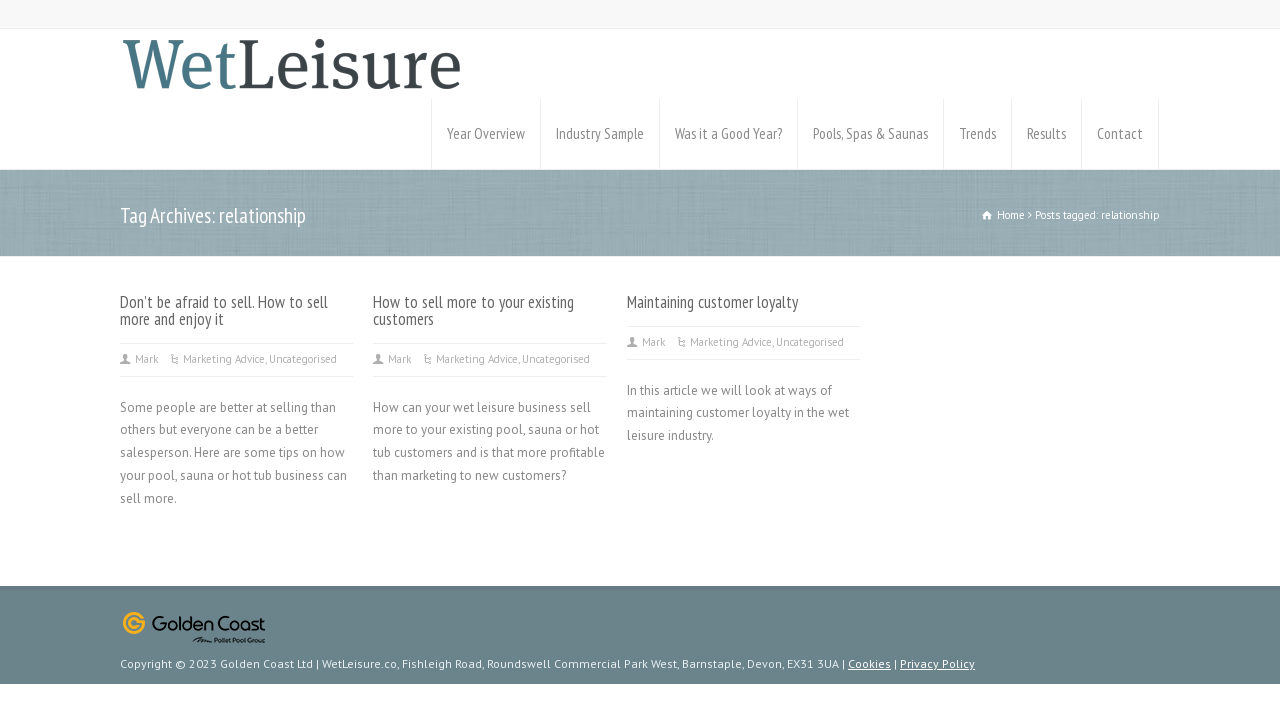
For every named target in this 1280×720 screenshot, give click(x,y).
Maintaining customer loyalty (712, 302)
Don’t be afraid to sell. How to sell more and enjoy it (224, 310)
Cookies (869, 663)
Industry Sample (600, 133)
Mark (146, 359)
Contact (1120, 133)
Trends (977, 133)
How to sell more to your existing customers (473, 310)
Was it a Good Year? (728, 133)
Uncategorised (303, 359)
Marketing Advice (224, 359)
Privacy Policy (937, 663)
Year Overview (486, 133)
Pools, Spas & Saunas (870, 133)
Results (1046, 133)
